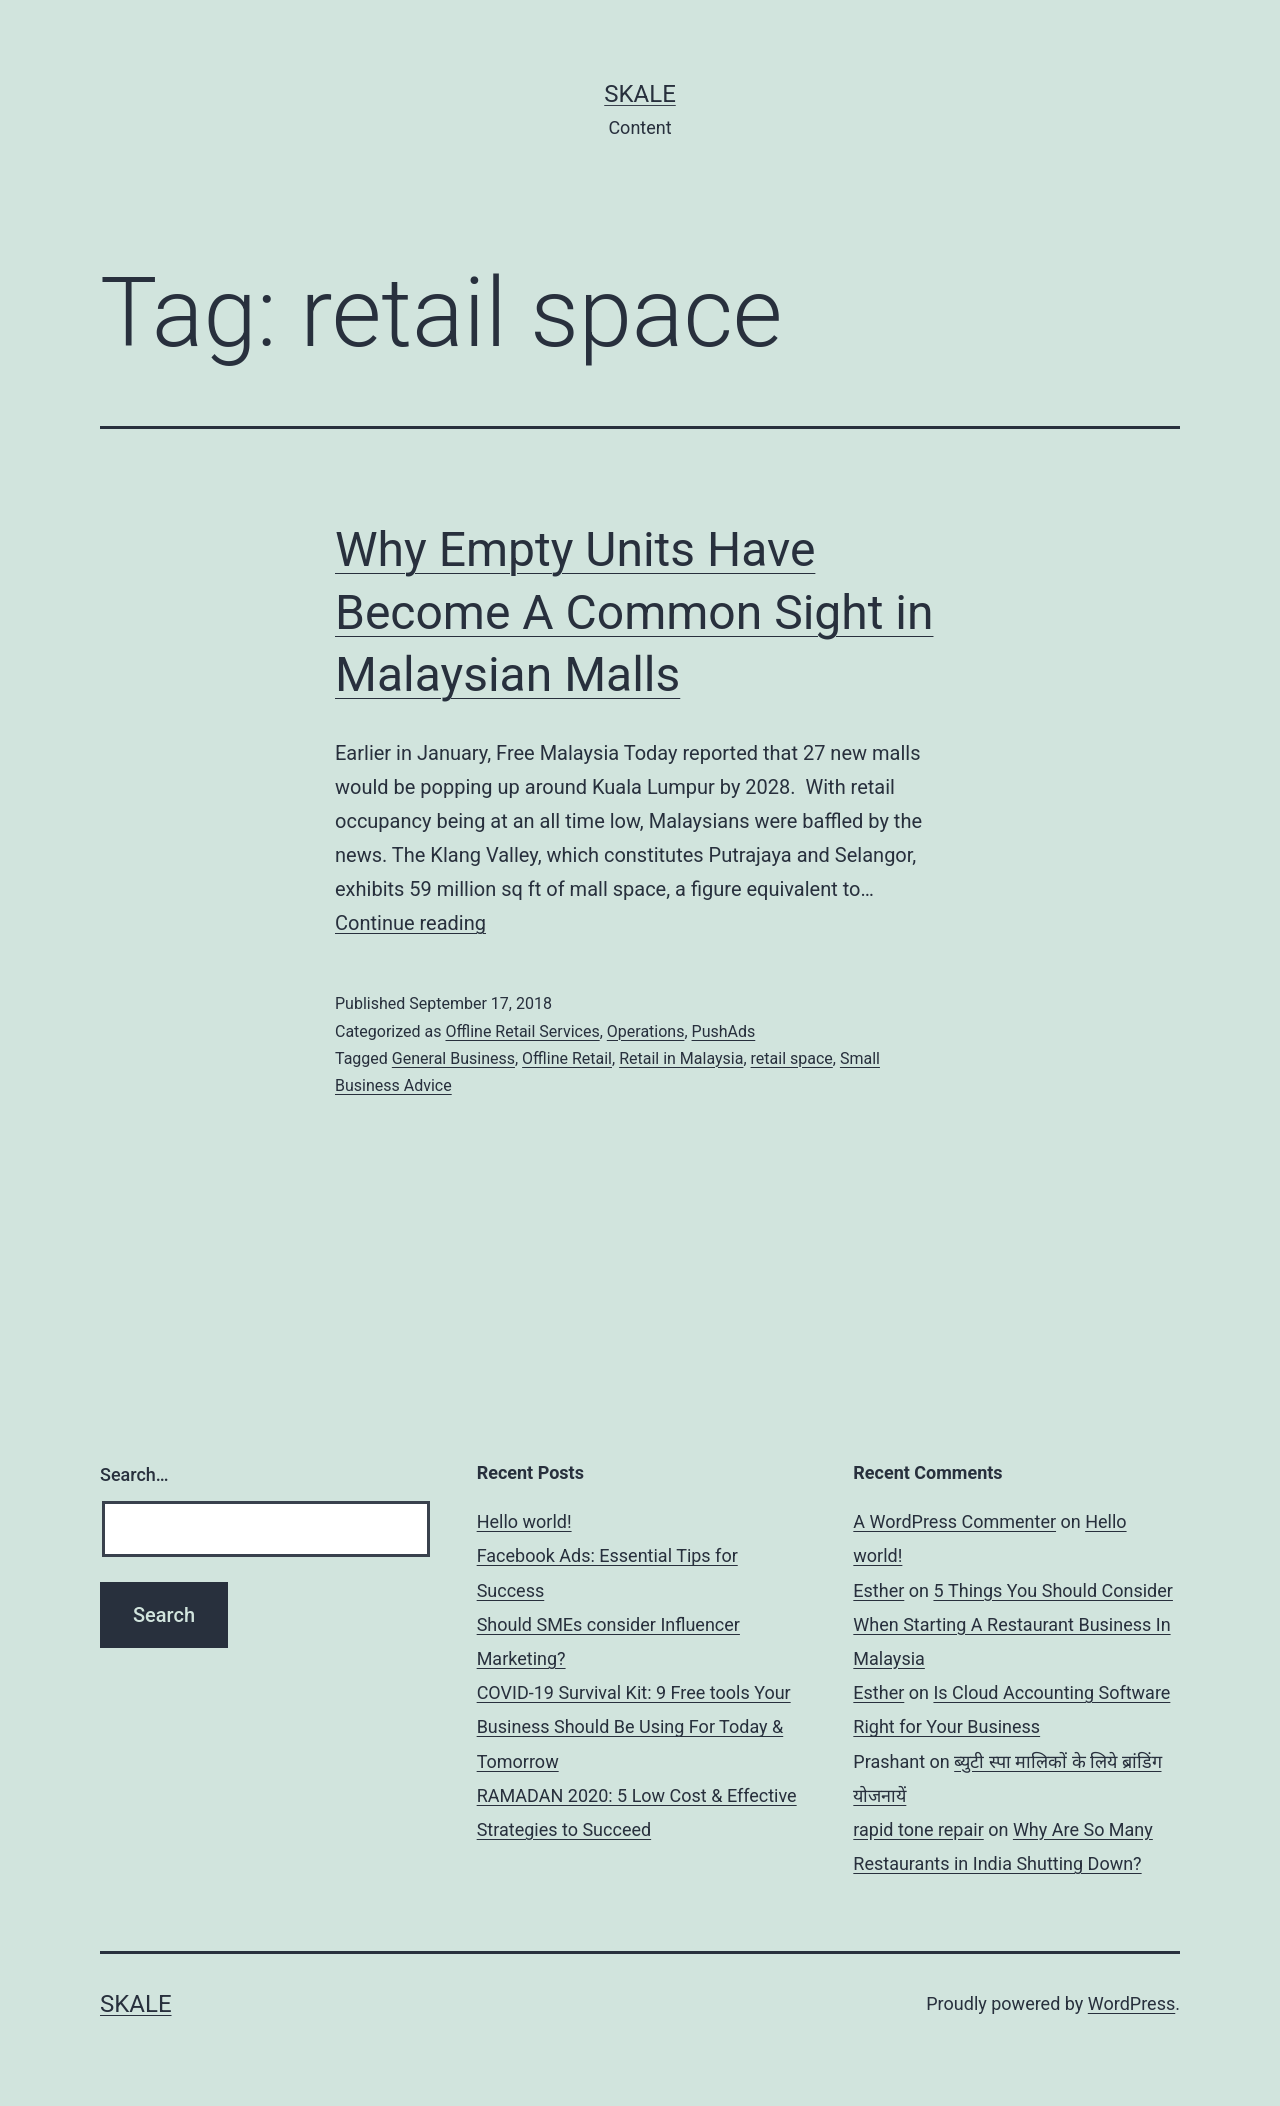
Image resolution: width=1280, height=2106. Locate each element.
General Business (453, 1058)
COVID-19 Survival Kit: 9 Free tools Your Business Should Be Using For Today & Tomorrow (634, 1726)
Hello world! (524, 1521)
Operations (646, 1031)
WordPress (1131, 2003)
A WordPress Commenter (954, 1521)
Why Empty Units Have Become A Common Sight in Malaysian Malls (634, 612)
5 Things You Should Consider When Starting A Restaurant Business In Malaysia (1013, 1624)
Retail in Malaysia (681, 1058)
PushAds (724, 1031)
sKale (640, 94)
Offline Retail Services (522, 1031)
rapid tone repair (918, 1829)
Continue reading (410, 923)
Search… (134, 1474)
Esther (878, 1590)
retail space (792, 1058)
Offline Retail (567, 1058)
